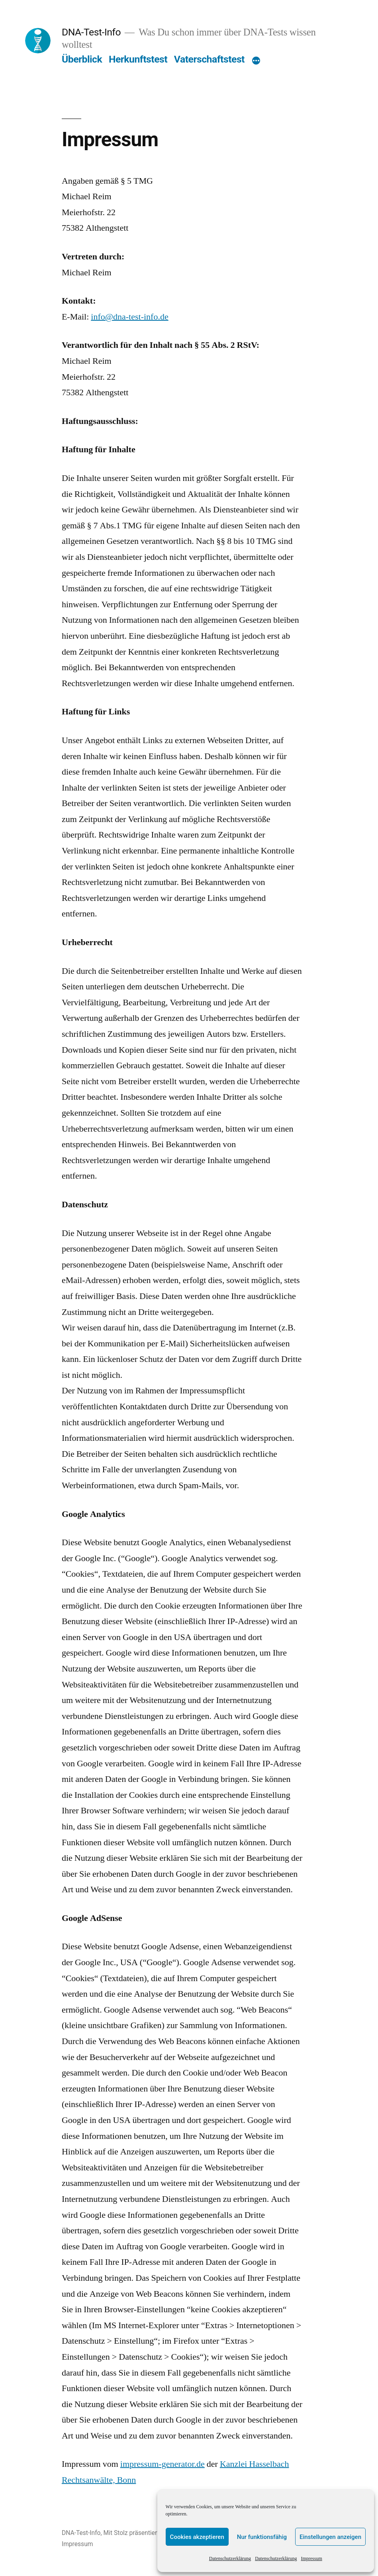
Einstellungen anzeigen (330, 2537)
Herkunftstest (138, 59)
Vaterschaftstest (209, 59)
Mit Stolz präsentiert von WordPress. (154, 2533)
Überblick (82, 59)
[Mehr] (256, 61)
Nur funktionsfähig (262, 2537)
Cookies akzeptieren (197, 2537)
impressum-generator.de (162, 2464)
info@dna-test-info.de (129, 316)
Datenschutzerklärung (230, 2559)
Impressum (311, 2559)
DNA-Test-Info (91, 32)
